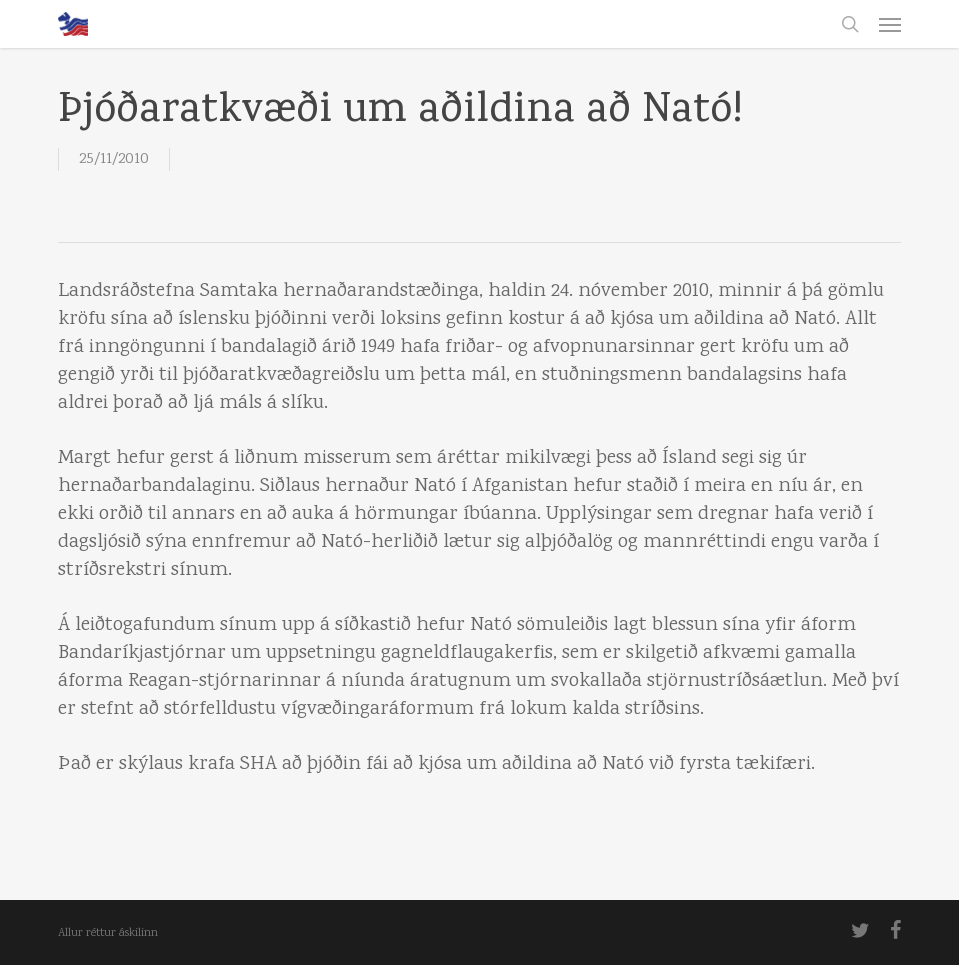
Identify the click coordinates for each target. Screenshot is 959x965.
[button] (890, 24)
